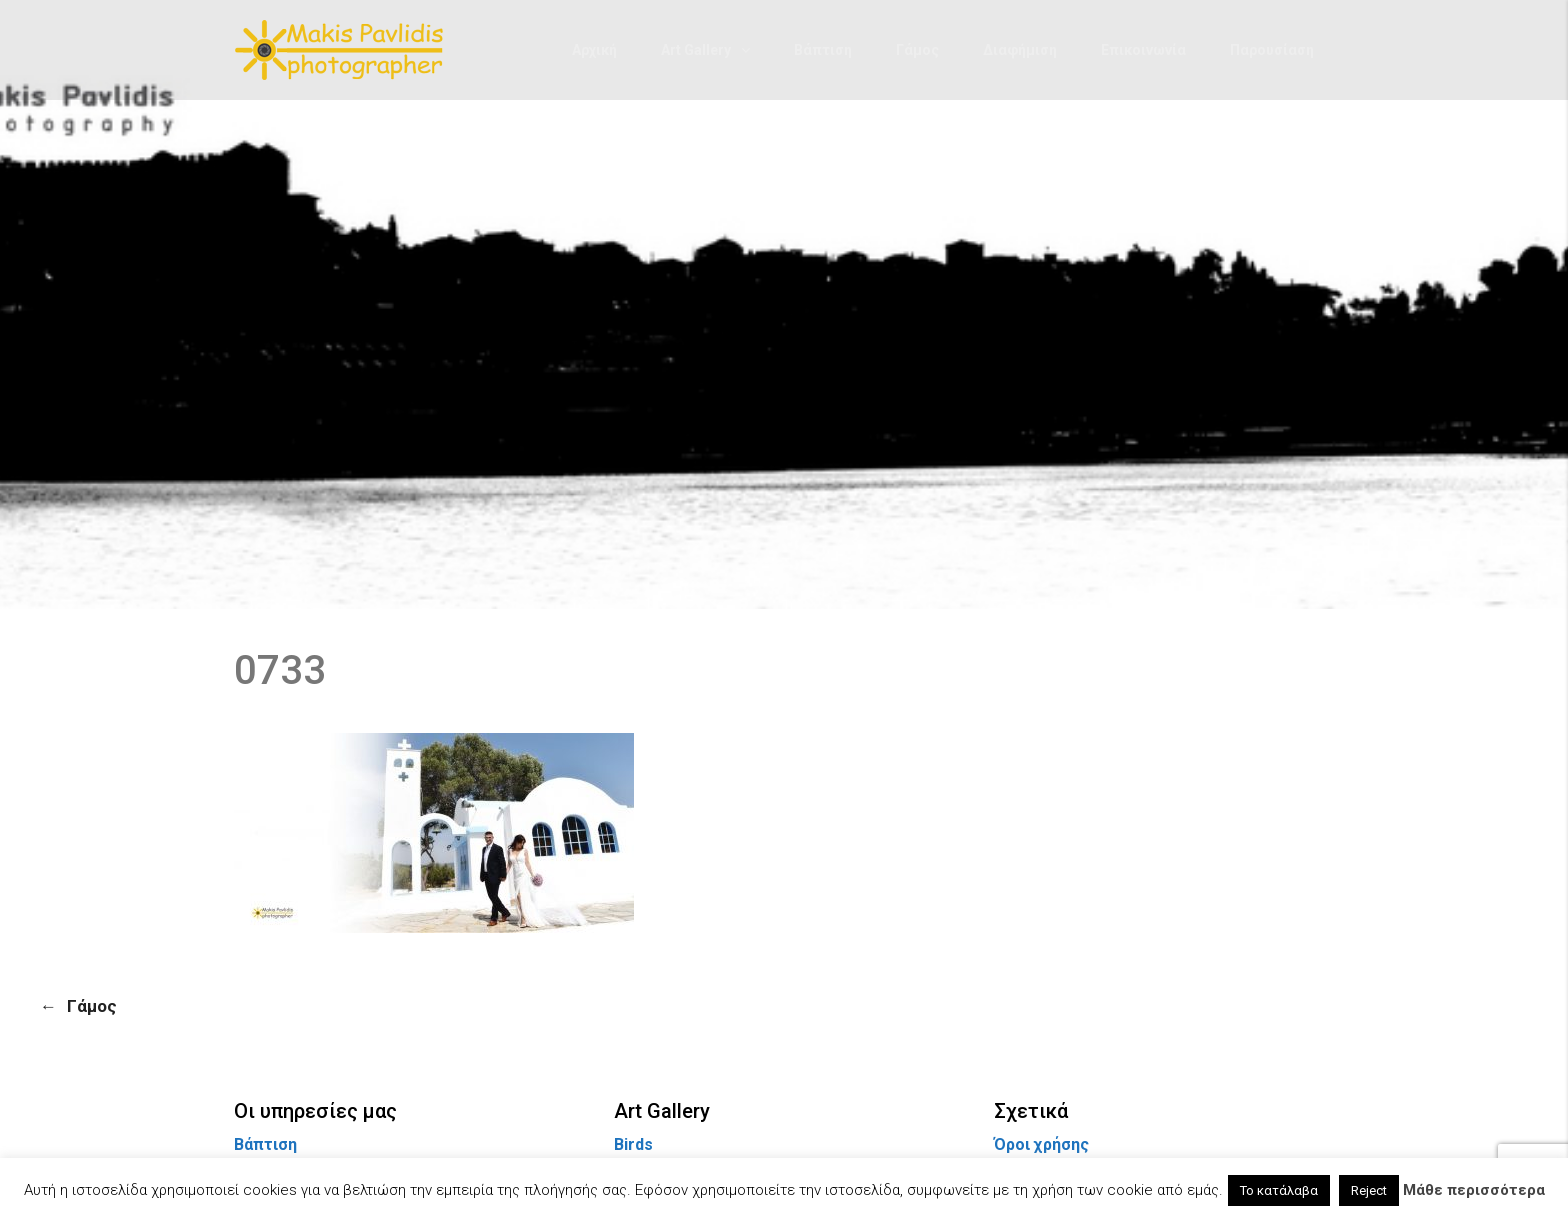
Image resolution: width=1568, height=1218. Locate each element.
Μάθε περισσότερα (1474, 1190)
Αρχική (594, 50)
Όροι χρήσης (1041, 1144)
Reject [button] (1369, 1190)
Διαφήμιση (1020, 50)
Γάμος (917, 50)
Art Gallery (696, 50)
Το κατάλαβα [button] (1279, 1190)
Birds (633, 1144)
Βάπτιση (823, 50)
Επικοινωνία (1143, 50)
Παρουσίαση (1272, 50)
